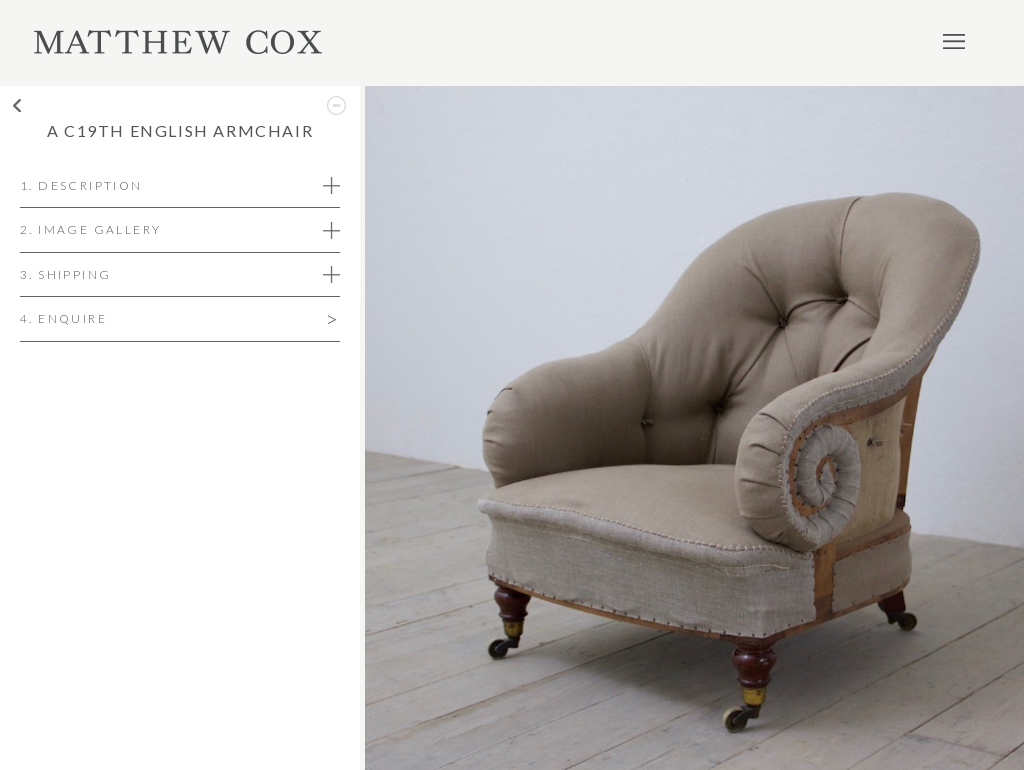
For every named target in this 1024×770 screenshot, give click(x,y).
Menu (954, 41)
